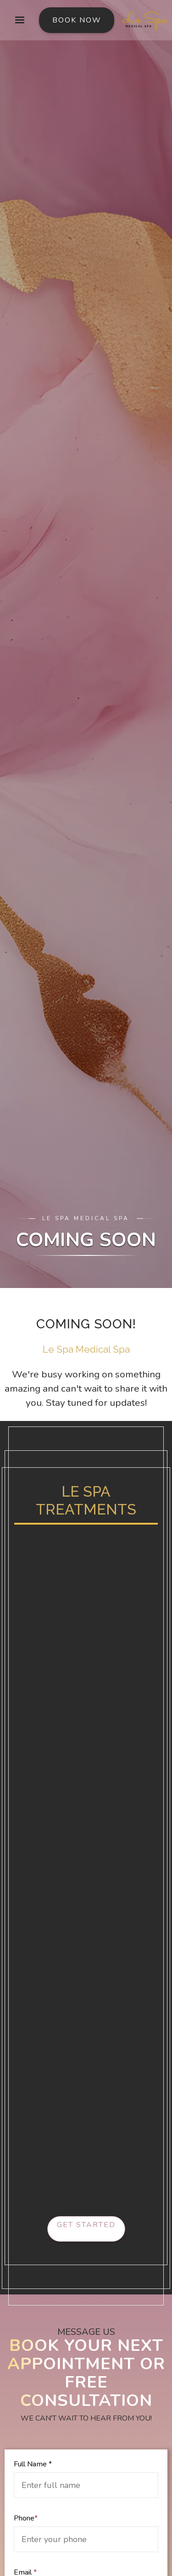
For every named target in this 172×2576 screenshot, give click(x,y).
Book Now (76, 20)
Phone (26, 2518)
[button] (19, 20)
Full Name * (33, 2464)
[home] (143, 20)
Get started (86, 2225)
